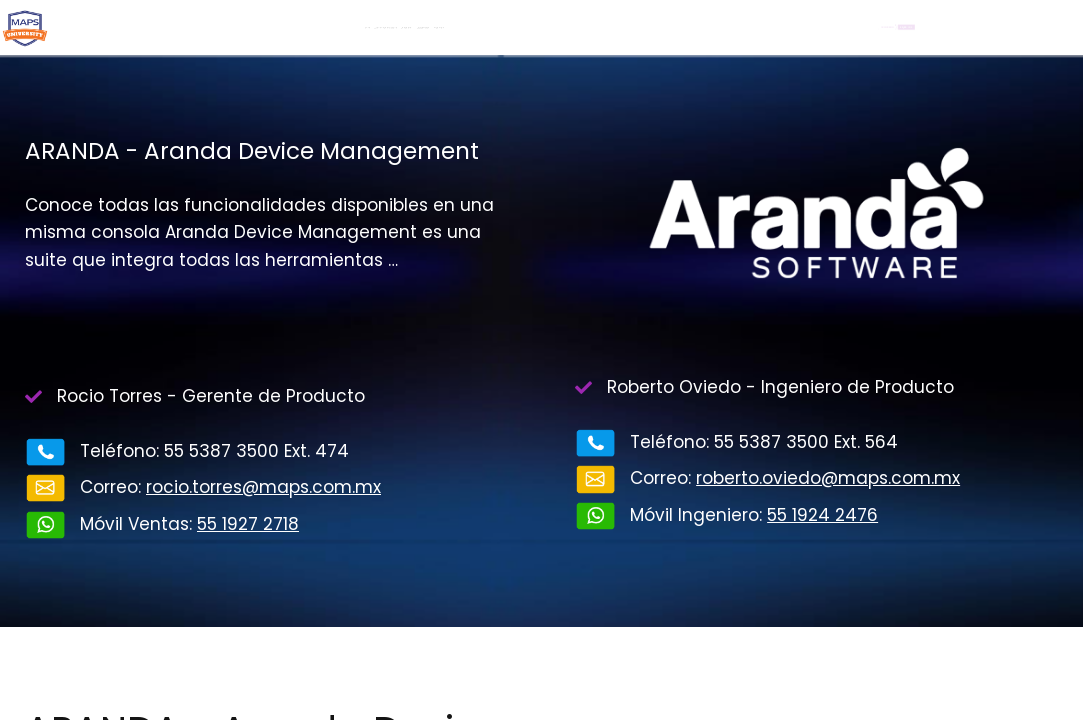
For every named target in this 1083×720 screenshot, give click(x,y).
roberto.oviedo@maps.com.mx (828, 478)
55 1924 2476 (822, 515)
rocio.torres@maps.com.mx (263, 487)
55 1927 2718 (248, 524)
